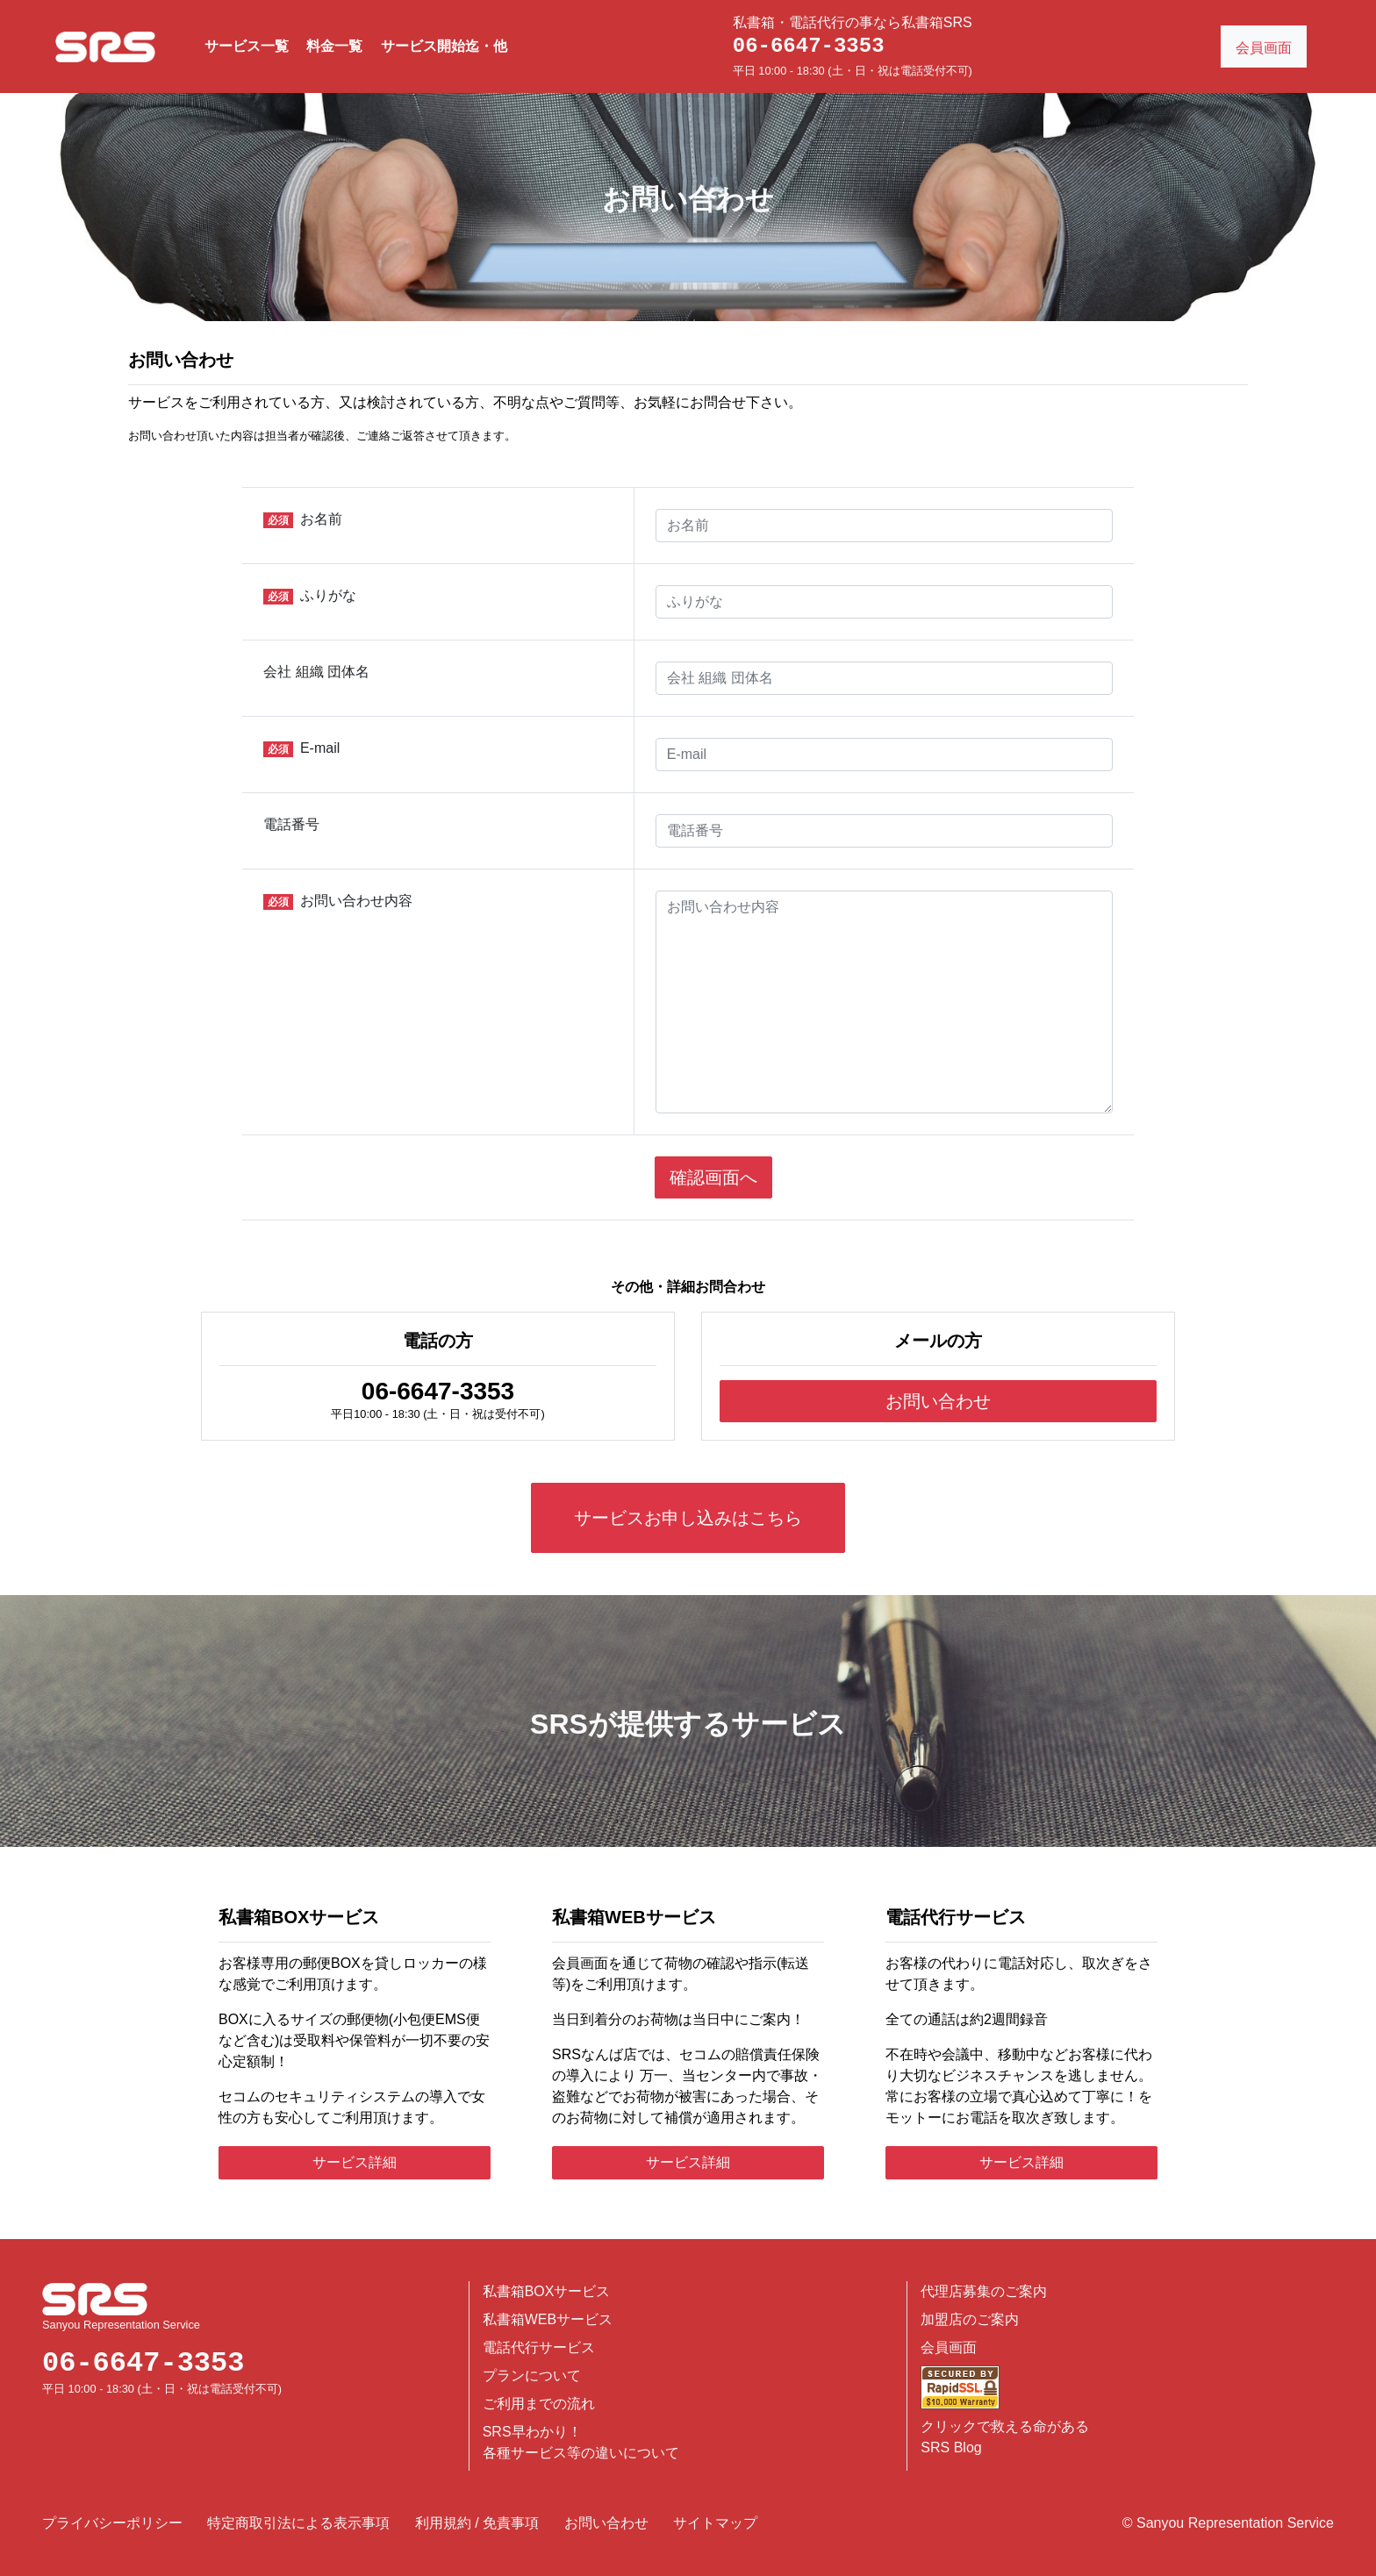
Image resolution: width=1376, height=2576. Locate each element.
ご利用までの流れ (539, 2403)
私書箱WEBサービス (548, 2319)
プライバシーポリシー (112, 2522)
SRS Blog (951, 2447)
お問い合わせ (938, 1401)
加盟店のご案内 (970, 2319)
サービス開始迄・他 (444, 46)
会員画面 (949, 2347)
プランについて (532, 2375)
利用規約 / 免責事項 (477, 2522)
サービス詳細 (354, 2162)
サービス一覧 (246, 46)
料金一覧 (334, 46)
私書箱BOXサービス (547, 2291)
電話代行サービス (539, 2347)
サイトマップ (715, 2522)
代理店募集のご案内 (984, 2291)
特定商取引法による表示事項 (298, 2522)
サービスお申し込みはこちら (688, 1518)
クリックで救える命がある (1005, 2426)
